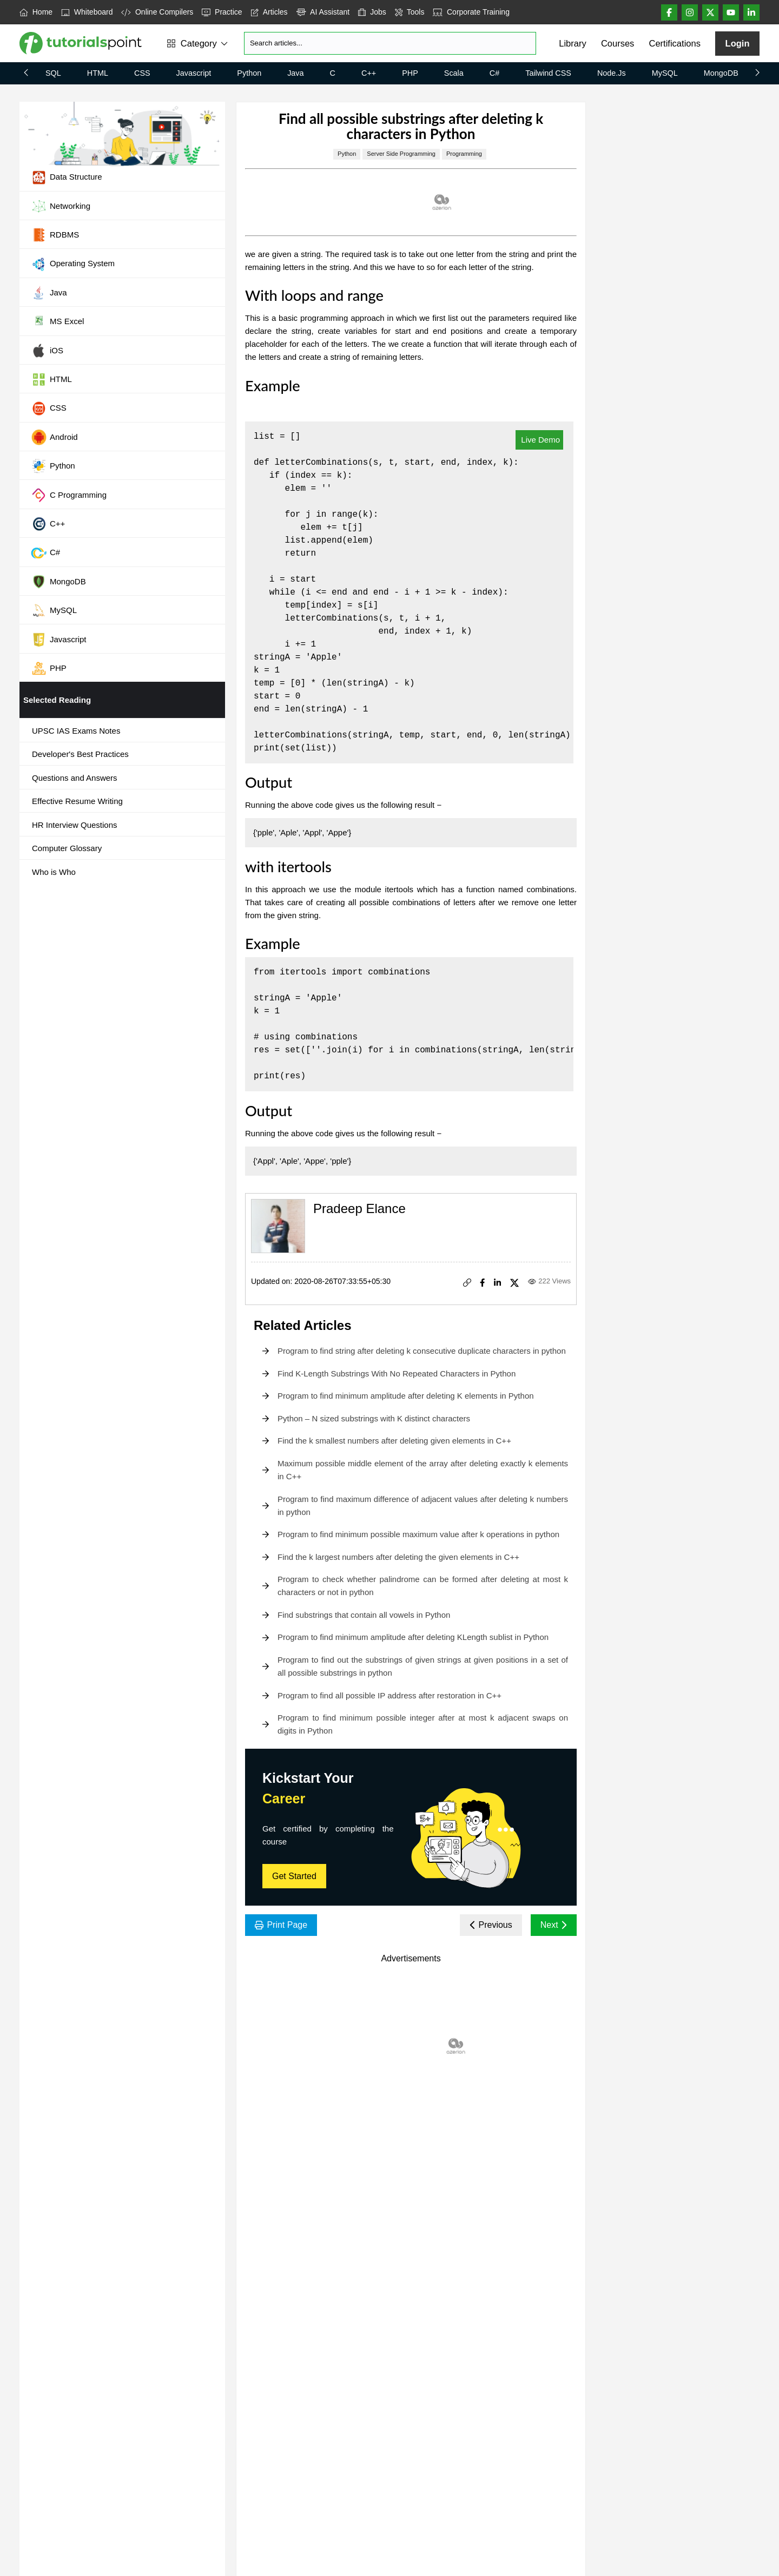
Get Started (294, 1876)
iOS (47, 350)
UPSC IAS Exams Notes (76, 730)
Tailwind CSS (548, 73)
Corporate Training (471, 12)
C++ (368, 73)
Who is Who (54, 872)
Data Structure (66, 177)
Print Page (281, 1924)
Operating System (73, 264)
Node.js (611, 73)
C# (494, 73)
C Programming (69, 495)
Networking (60, 206)
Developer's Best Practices (80, 754)
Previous (491, 1924)
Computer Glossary (67, 848)
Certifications (675, 43)
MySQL (665, 73)
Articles (269, 12)
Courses (617, 43)
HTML (97, 73)
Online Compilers (157, 12)
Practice (222, 12)
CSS (142, 73)
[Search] (390, 43)
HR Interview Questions (74, 824)
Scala (454, 73)
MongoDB (721, 73)
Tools (410, 12)
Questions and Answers (74, 777)
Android (54, 437)
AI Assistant (323, 12)
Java (295, 73)
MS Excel (57, 322)
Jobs (372, 12)
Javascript (194, 73)
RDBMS (55, 235)
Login (737, 43)
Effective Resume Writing (77, 801)
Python (249, 73)
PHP (410, 73)
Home (35, 12)
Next (553, 1924)
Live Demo (539, 439)
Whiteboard (87, 12)
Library (572, 43)
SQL (53, 73)
